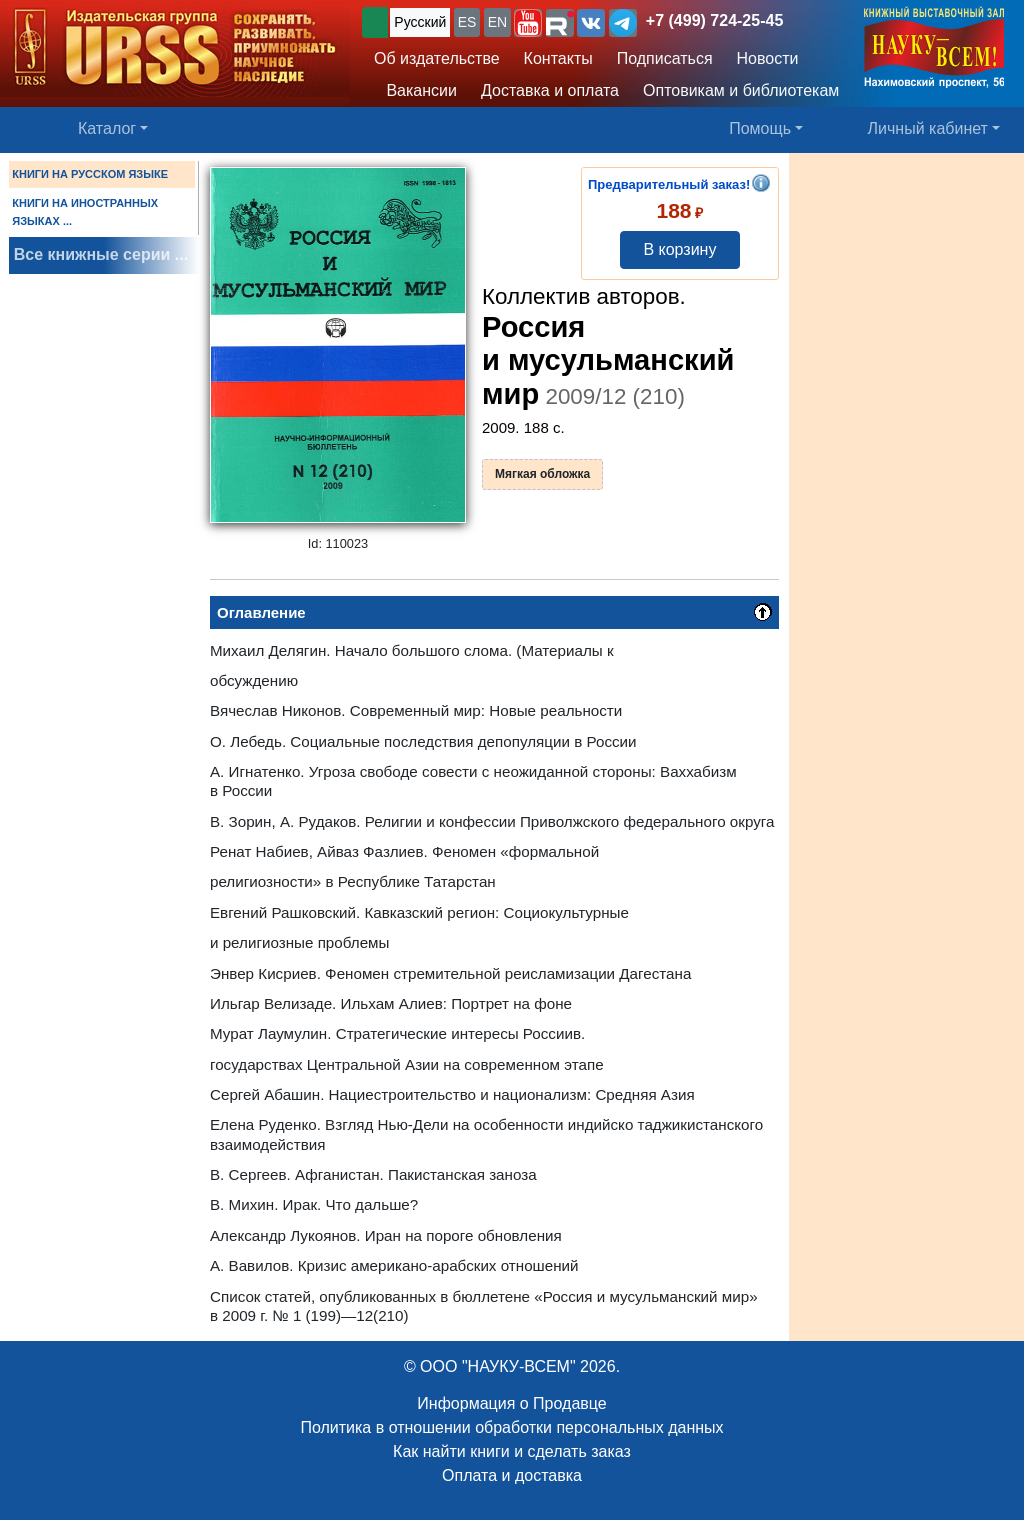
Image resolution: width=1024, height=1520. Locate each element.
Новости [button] (768, 58)
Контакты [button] (558, 58)
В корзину (679, 249)
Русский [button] (420, 22)
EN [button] (497, 22)
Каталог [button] (107, 128)
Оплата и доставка (512, 1475)
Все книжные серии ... (101, 254)
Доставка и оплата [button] (550, 90)
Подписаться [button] (665, 58)
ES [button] (467, 22)
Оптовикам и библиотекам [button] (741, 90)
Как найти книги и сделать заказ (512, 1451)
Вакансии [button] (415, 90)
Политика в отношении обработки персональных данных (511, 1427)
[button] (528, 23)
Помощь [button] (760, 128)
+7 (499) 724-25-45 (714, 20)
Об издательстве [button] (437, 58)
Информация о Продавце (511, 1403)
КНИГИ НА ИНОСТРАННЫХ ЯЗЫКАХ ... (85, 212)
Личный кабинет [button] (928, 128)
